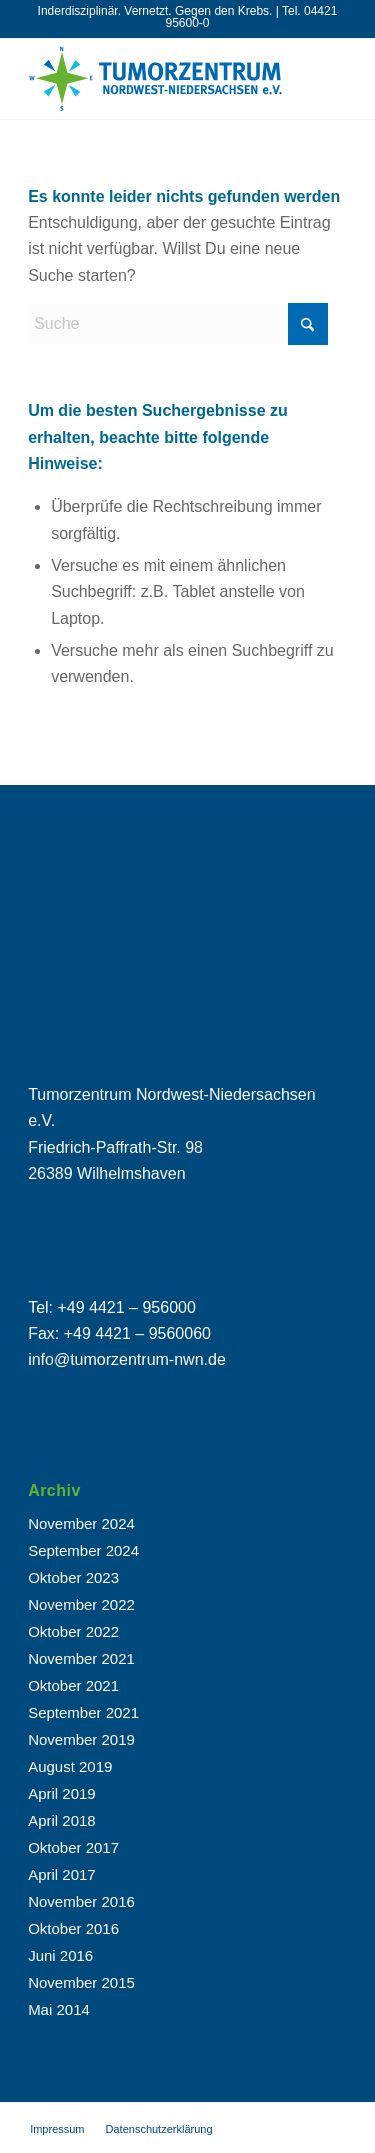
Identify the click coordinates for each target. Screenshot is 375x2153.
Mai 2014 (59, 2009)
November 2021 (81, 1658)
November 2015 (81, 1982)
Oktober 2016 (73, 1928)
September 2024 (83, 1550)
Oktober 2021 (73, 1685)
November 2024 (81, 1523)
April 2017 (62, 1874)
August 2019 (70, 1766)
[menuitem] (57, 2129)
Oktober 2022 (73, 1631)
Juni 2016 (60, 1955)
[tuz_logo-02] (155, 79)
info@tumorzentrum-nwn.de (127, 1359)
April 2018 (62, 1820)
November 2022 (81, 1604)
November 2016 (81, 1901)
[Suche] (178, 324)
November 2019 (81, 1739)
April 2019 (62, 1793)
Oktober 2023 (73, 1577)
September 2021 (83, 1712)
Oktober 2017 (73, 1847)
